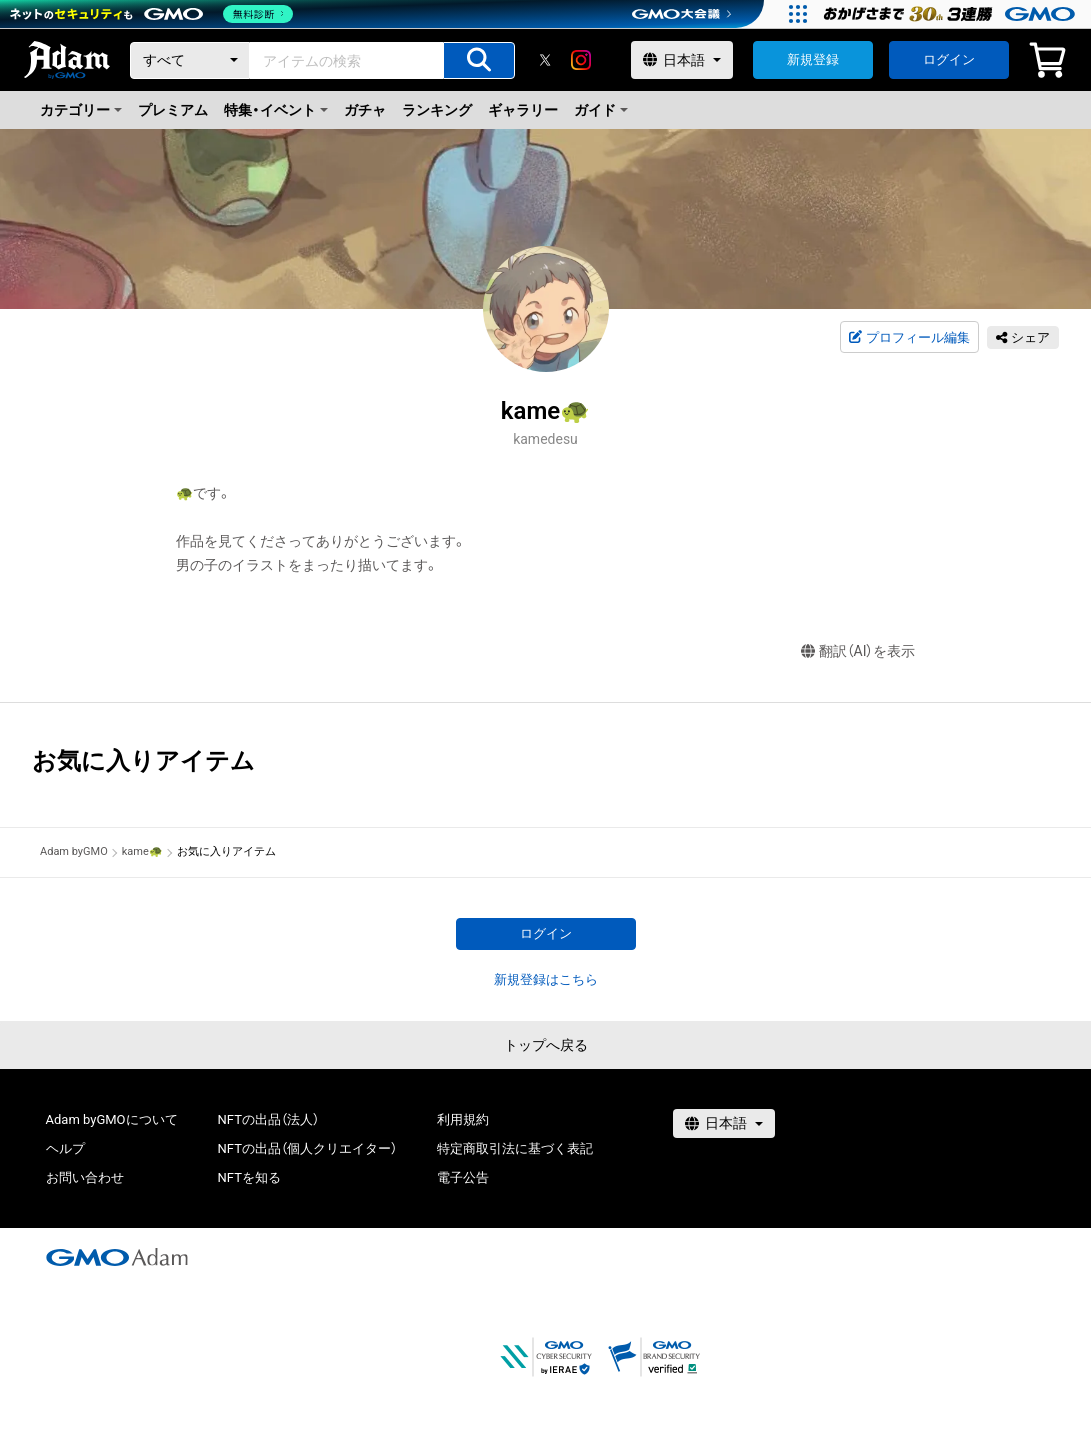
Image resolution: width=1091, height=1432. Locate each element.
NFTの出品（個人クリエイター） (307, 1148)
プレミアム (173, 110)
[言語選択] (682, 60)
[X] (545, 60)
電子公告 (463, 1177)
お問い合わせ (85, 1177)
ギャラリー (523, 110)
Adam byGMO (74, 851)
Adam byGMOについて (112, 1119)
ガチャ (365, 110)
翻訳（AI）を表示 (858, 651)
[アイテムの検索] (479, 60)
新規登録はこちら (546, 979)
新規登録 (813, 59)
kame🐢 (142, 851)
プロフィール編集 (909, 338)
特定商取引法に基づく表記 (515, 1148)
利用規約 (463, 1119)
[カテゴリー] (190, 60)
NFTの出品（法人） (268, 1119)
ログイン (949, 59)
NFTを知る (249, 1177)
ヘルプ (65, 1148)
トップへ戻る (546, 1045)
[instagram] (581, 60)
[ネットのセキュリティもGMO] (153, 14)
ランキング (437, 110)
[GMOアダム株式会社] (117, 1257)
